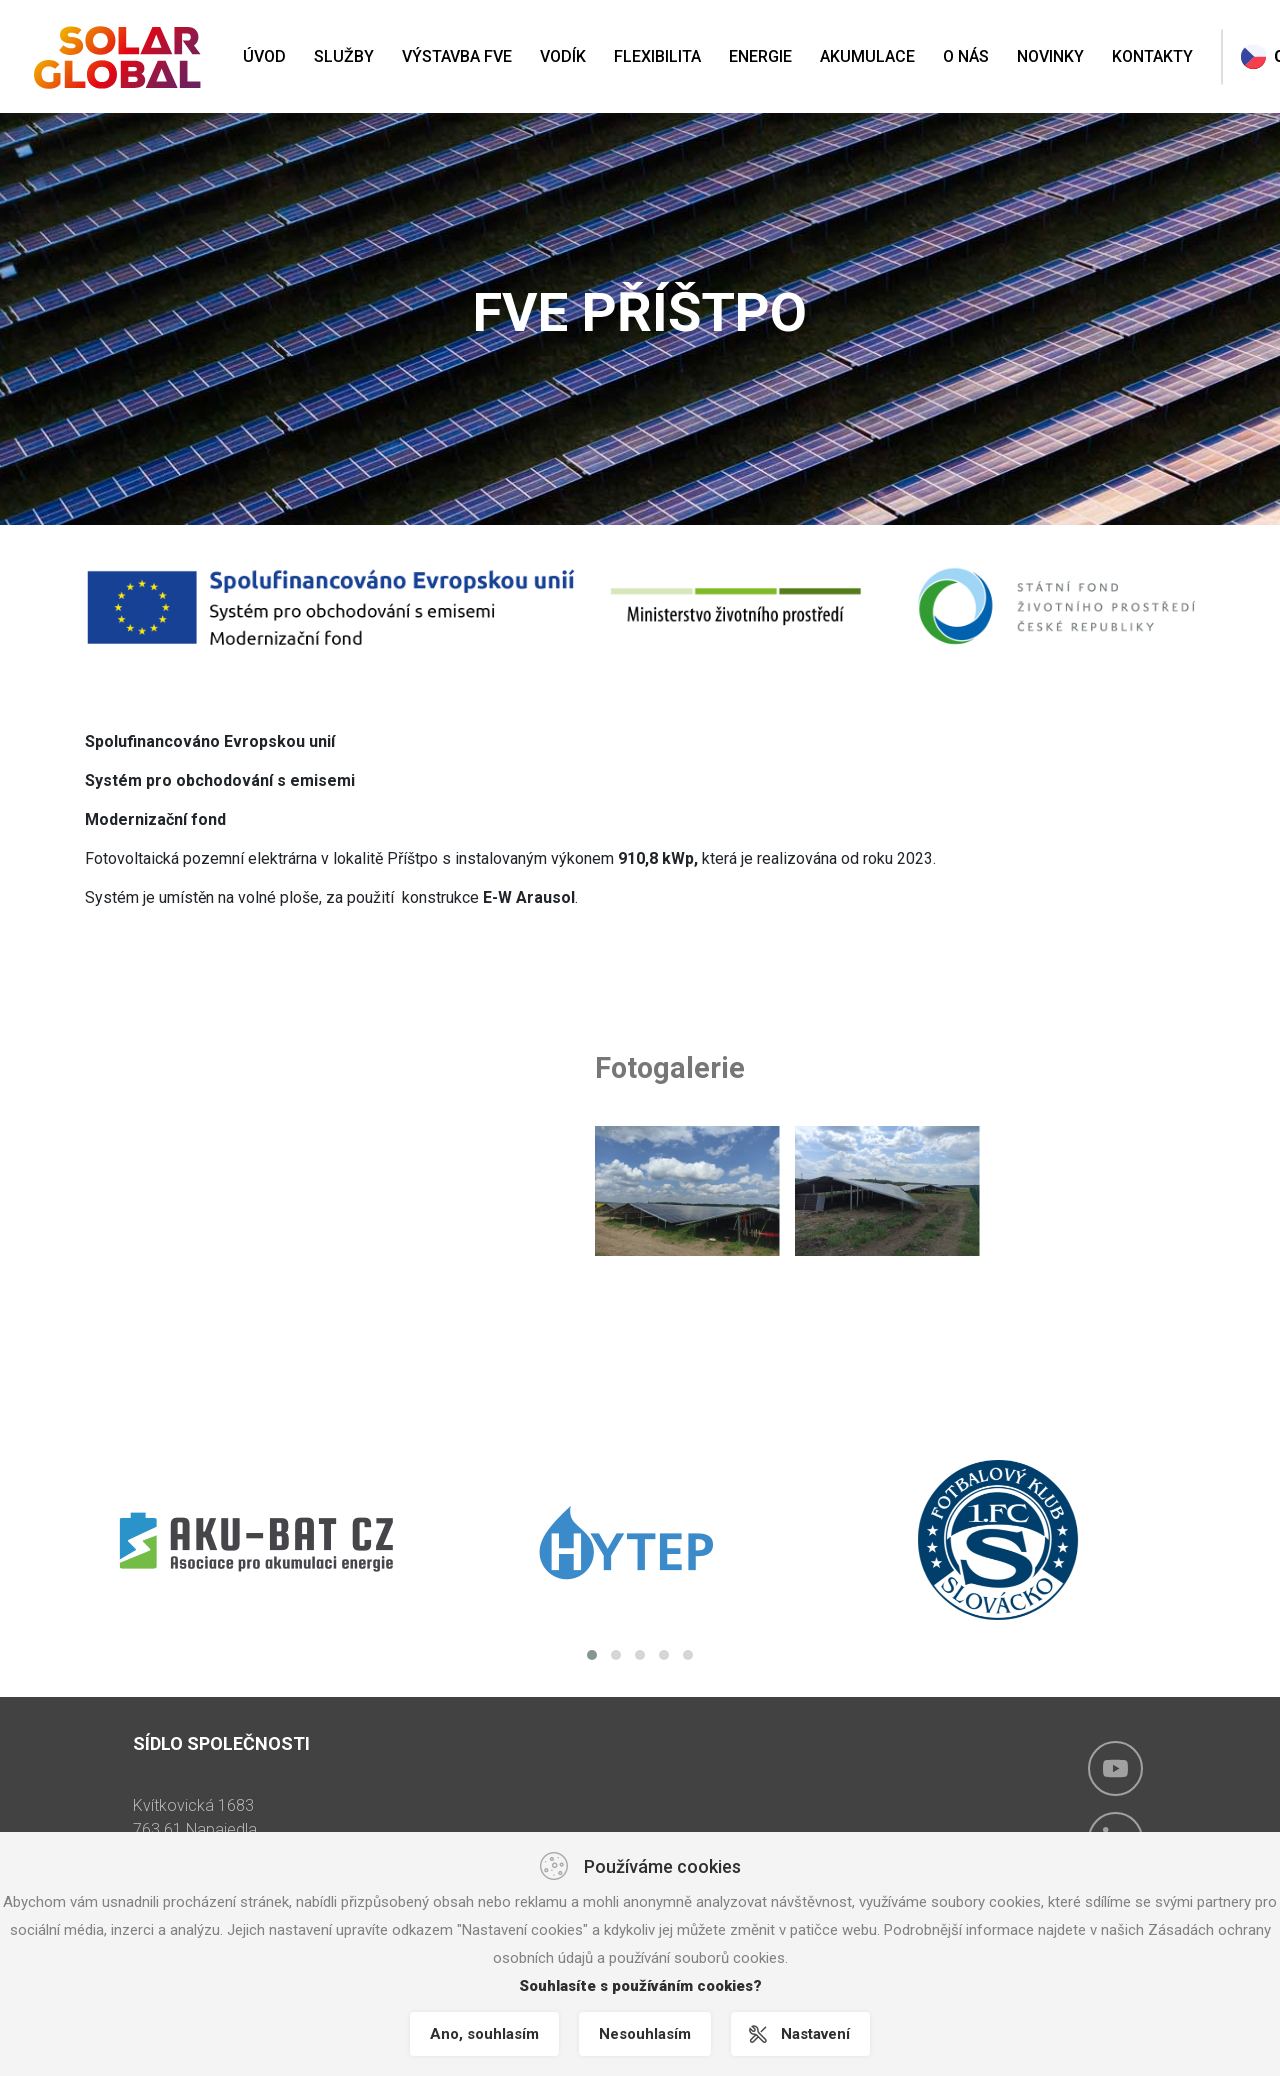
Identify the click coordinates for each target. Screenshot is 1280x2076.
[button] (592, 1655)
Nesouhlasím (645, 2034)
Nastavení (815, 2034)
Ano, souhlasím (484, 2034)
